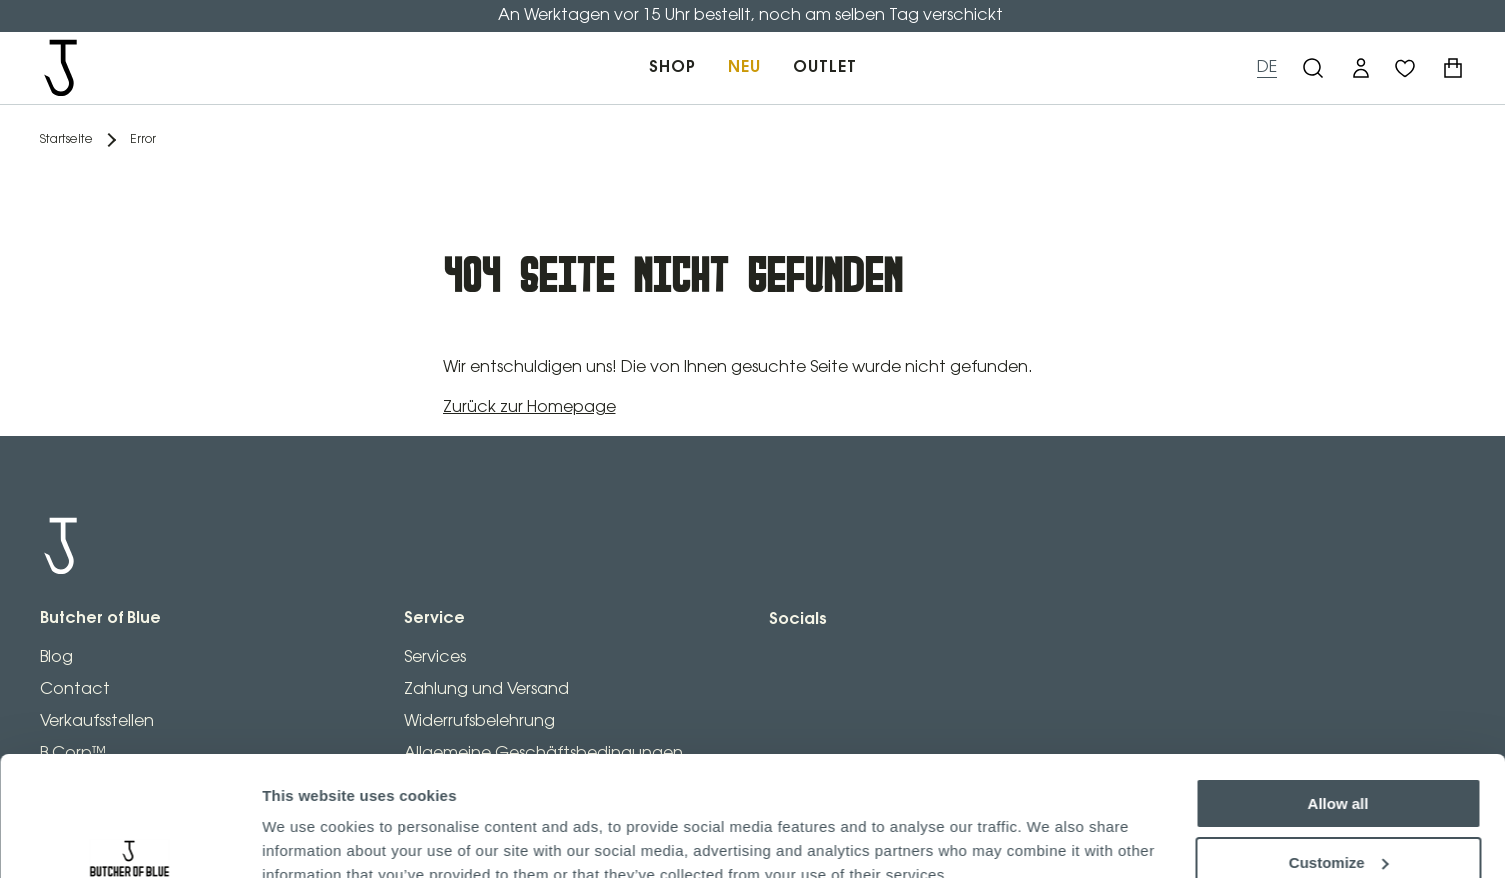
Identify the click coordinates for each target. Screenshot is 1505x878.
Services (435, 657)
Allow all (1338, 712)
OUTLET (825, 67)
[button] (1361, 68)
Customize (1339, 770)
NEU (744, 67)
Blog (56, 657)
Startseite (66, 139)
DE (1267, 67)
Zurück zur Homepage (529, 407)
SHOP (672, 67)
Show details (308, 838)
